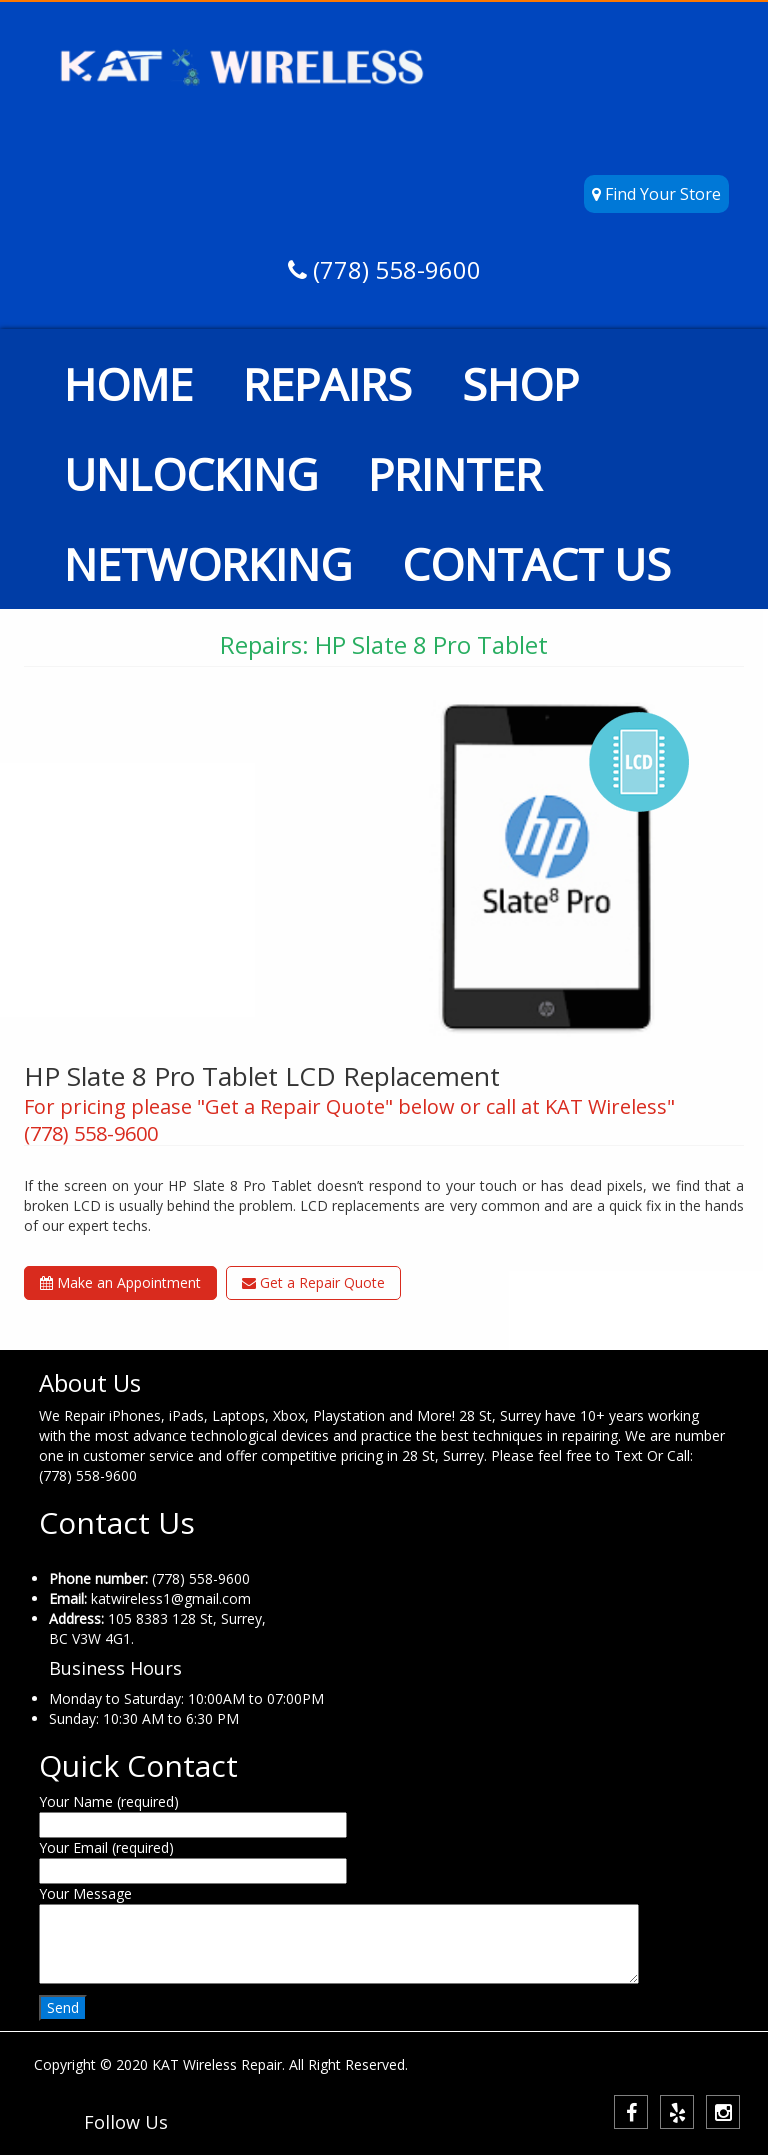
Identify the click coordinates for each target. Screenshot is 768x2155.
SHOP (520, 384)
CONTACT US (536, 564)
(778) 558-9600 (394, 269)
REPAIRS (327, 384)
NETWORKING (208, 564)
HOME (128, 384)
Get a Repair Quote (313, 1282)
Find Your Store (656, 194)
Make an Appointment (120, 1282)
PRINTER (455, 474)
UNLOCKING (191, 474)
